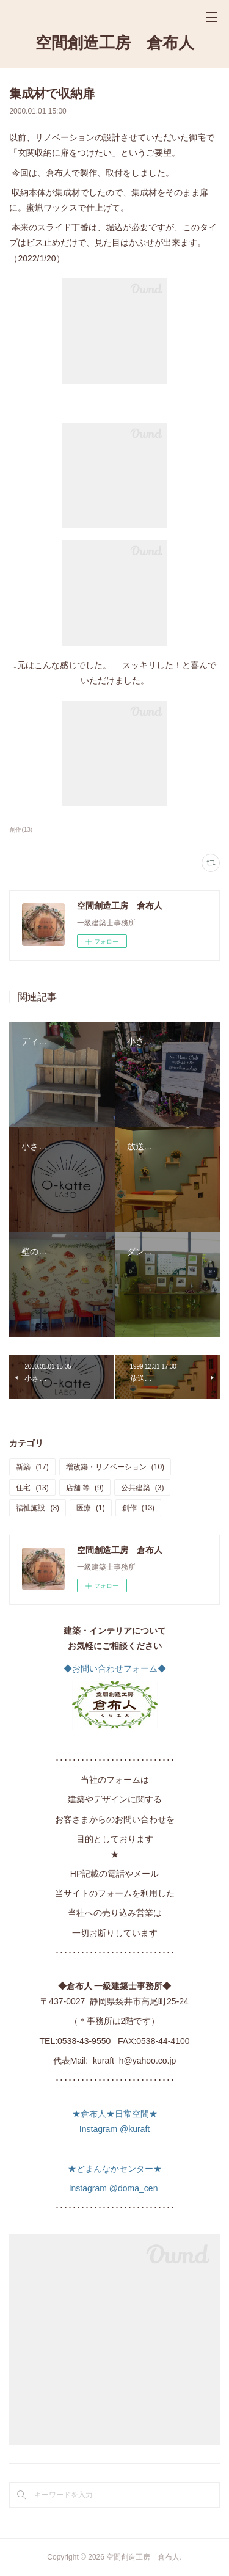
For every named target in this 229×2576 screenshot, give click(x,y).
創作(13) (20, 829)
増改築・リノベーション (115, 1467)
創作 (138, 1508)
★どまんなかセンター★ (115, 2169)
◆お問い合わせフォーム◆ (115, 1668)
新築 (32, 1467)
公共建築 (142, 1487)
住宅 (32, 1487)
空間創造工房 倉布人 (114, 43)
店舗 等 (85, 1487)
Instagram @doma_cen (115, 2188)
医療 (90, 1508)
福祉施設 (37, 1508)
